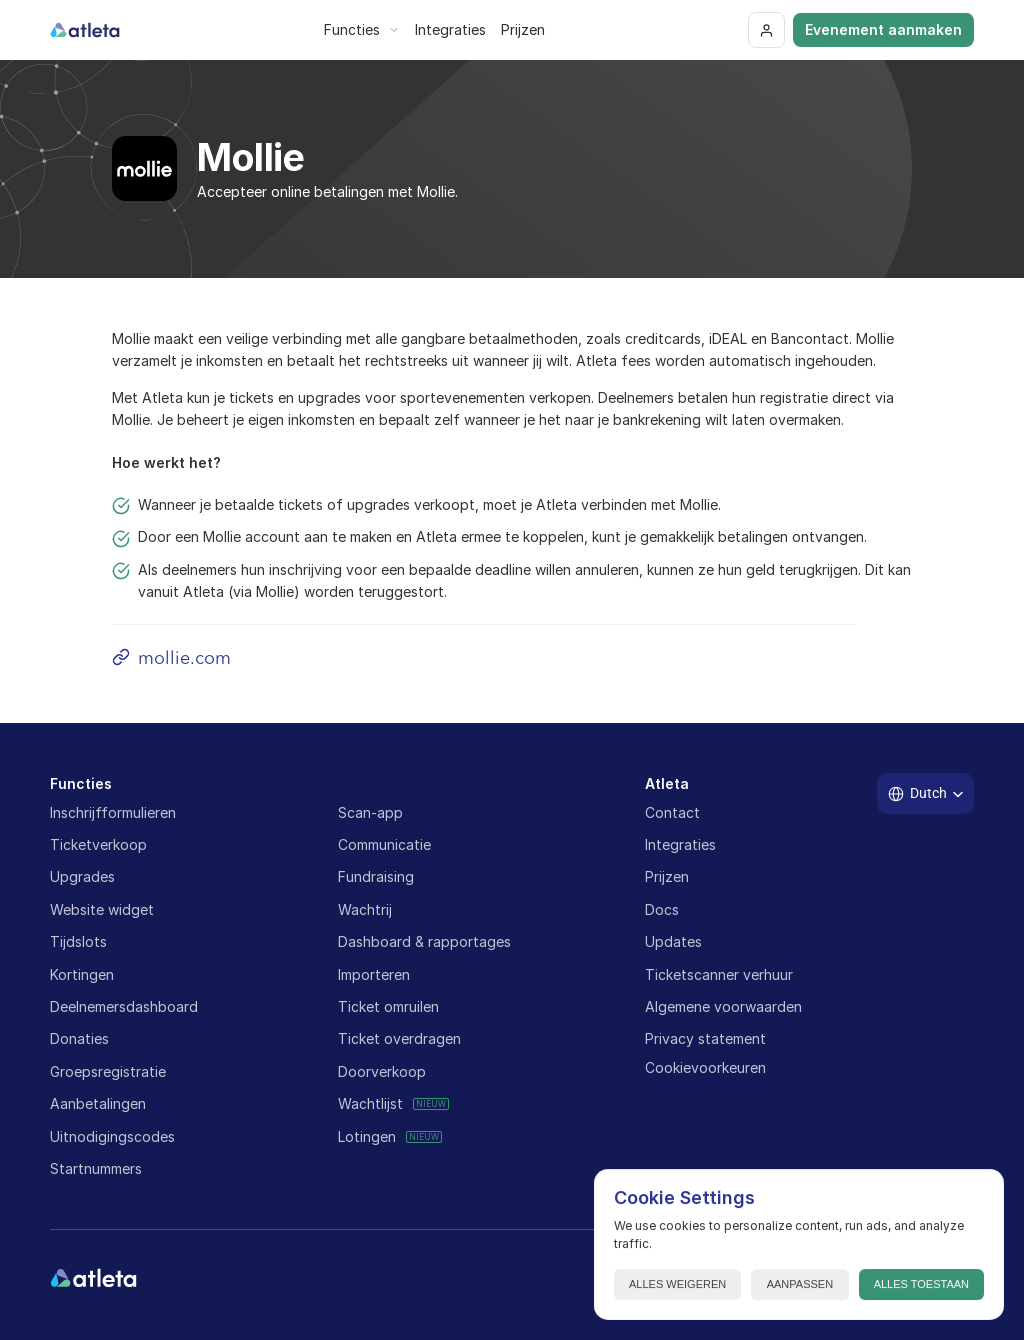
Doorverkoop (382, 1071)
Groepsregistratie (108, 1071)
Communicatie (384, 844)
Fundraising (376, 876)
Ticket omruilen (388, 1006)
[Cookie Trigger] (705, 1068)
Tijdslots (78, 941)
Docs (662, 909)
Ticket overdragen (399, 1038)
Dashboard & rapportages (424, 941)
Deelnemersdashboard (124, 1006)
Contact (672, 812)
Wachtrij (365, 909)
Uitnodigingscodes (112, 1136)
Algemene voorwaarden (723, 1006)
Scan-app (370, 812)
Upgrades (82, 876)
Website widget (102, 909)
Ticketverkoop (98, 844)
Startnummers (96, 1168)
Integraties (680, 844)
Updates (673, 941)
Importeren (374, 974)
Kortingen (82, 974)
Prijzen (667, 876)
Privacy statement (705, 1038)
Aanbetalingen (98, 1103)
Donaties (79, 1038)
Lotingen (367, 1136)
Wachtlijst (370, 1103)
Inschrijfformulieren (113, 812)
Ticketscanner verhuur (719, 974)
